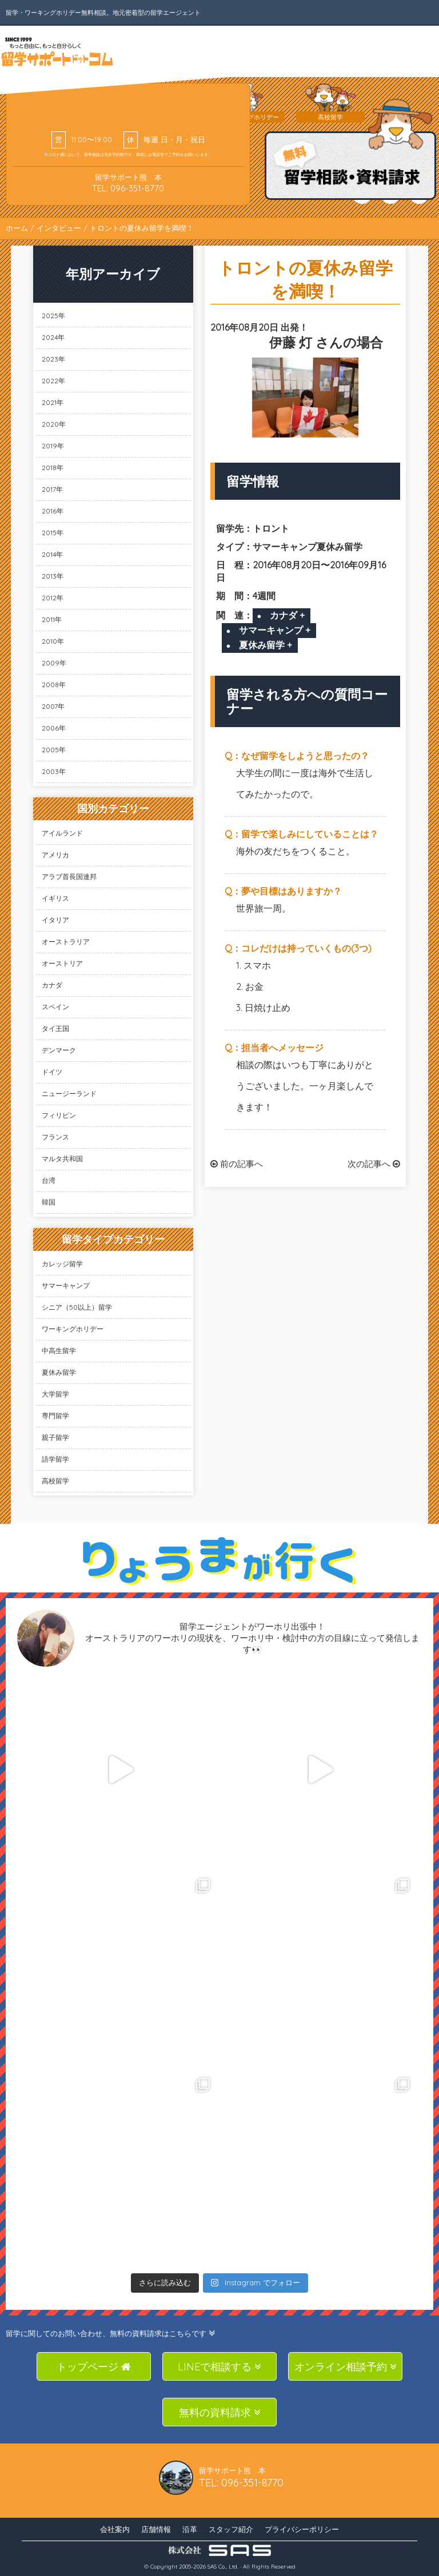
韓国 (48, 1202)
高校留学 (55, 1480)
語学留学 (55, 1459)
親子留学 (55, 1437)
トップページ (94, 2366)
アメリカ (55, 854)
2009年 (54, 663)
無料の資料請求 (220, 2412)
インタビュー (59, 227)
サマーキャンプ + (274, 630)
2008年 (54, 684)
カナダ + (287, 615)
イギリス (55, 898)
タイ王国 (55, 1028)
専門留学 (55, 1415)
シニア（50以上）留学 (77, 1307)
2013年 (52, 576)
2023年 (53, 359)
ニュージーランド (69, 1093)
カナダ (52, 985)
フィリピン (59, 1115)
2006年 (54, 728)
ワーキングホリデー (72, 1329)
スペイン (55, 1006)
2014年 (52, 554)
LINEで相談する (219, 2366)
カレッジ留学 (62, 1263)
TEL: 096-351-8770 (128, 188)
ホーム (17, 227)
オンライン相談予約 (345, 2366)
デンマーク (59, 1050)
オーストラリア (66, 941)
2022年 (53, 380)
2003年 (54, 771)
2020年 (54, 424)
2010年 (53, 641)
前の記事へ (236, 1163)
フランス (55, 1137)
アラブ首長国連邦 (69, 876)
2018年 (52, 467)
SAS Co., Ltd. (222, 2566)
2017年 (52, 489)
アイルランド (62, 833)
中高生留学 (59, 1350)
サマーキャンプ (66, 1285)
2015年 (52, 532)
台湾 (48, 1180)
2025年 (53, 315)
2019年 (53, 446)
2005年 (54, 749)
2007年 (53, 706)
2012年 (52, 597)
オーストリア (62, 963)
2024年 (53, 337)
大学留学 (55, 1394)
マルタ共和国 (62, 1158)
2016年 (52, 511)
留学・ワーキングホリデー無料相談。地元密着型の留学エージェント (103, 13)
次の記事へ (374, 1163)
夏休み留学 (59, 1372)
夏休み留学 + (265, 645)
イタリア (55, 920)
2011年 (52, 619)
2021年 (52, 402)
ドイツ (52, 1072)
